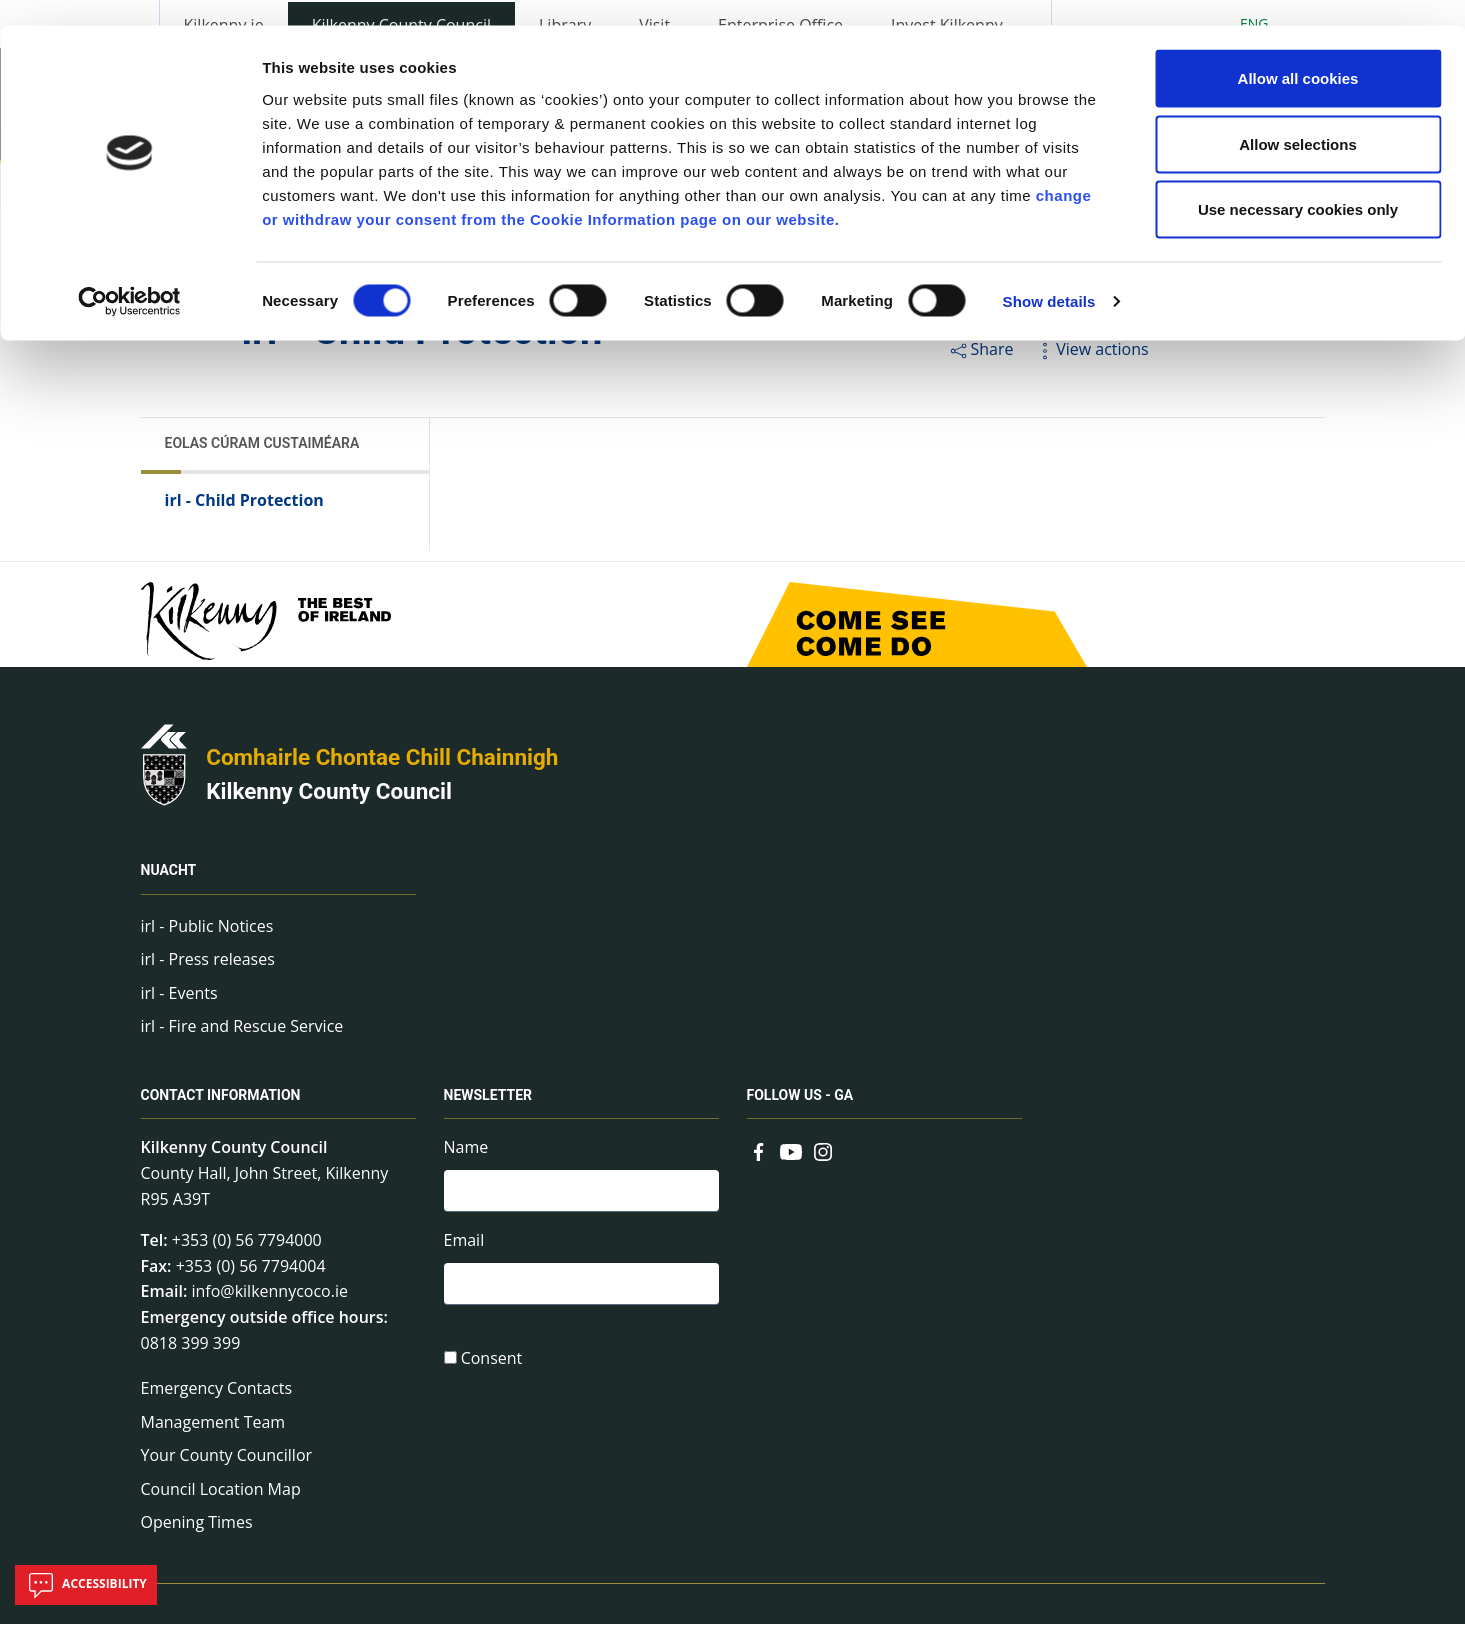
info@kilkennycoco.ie (269, 1303)
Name (466, 1159)
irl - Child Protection (244, 511)
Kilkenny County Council (329, 802)
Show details (1049, 275)
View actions (1091, 360)
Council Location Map (221, 1500)
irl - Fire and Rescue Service (242, 1038)
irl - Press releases (208, 971)
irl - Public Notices (207, 937)
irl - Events (179, 1004)
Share (980, 360)
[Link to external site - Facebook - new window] (759, 1161)
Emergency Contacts (217, 1399)
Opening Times (197, 1534)
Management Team (213, 1433)
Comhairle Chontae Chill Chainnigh (382, 769)
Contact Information (221, 1107)
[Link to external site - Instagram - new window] (823, 1161)
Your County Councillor (227, 1467)
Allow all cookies (1298, 52)
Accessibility (86, 1585)
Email (464, 1254)
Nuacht (169, 882)
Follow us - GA (800, 1107)
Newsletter (488, 1107)
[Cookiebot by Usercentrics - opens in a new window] (129, 276)
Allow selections (1298, 118)
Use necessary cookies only (1298, 183)
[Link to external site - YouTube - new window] (791, 1161)
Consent (492, 1375)
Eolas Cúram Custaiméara (262, 454)
